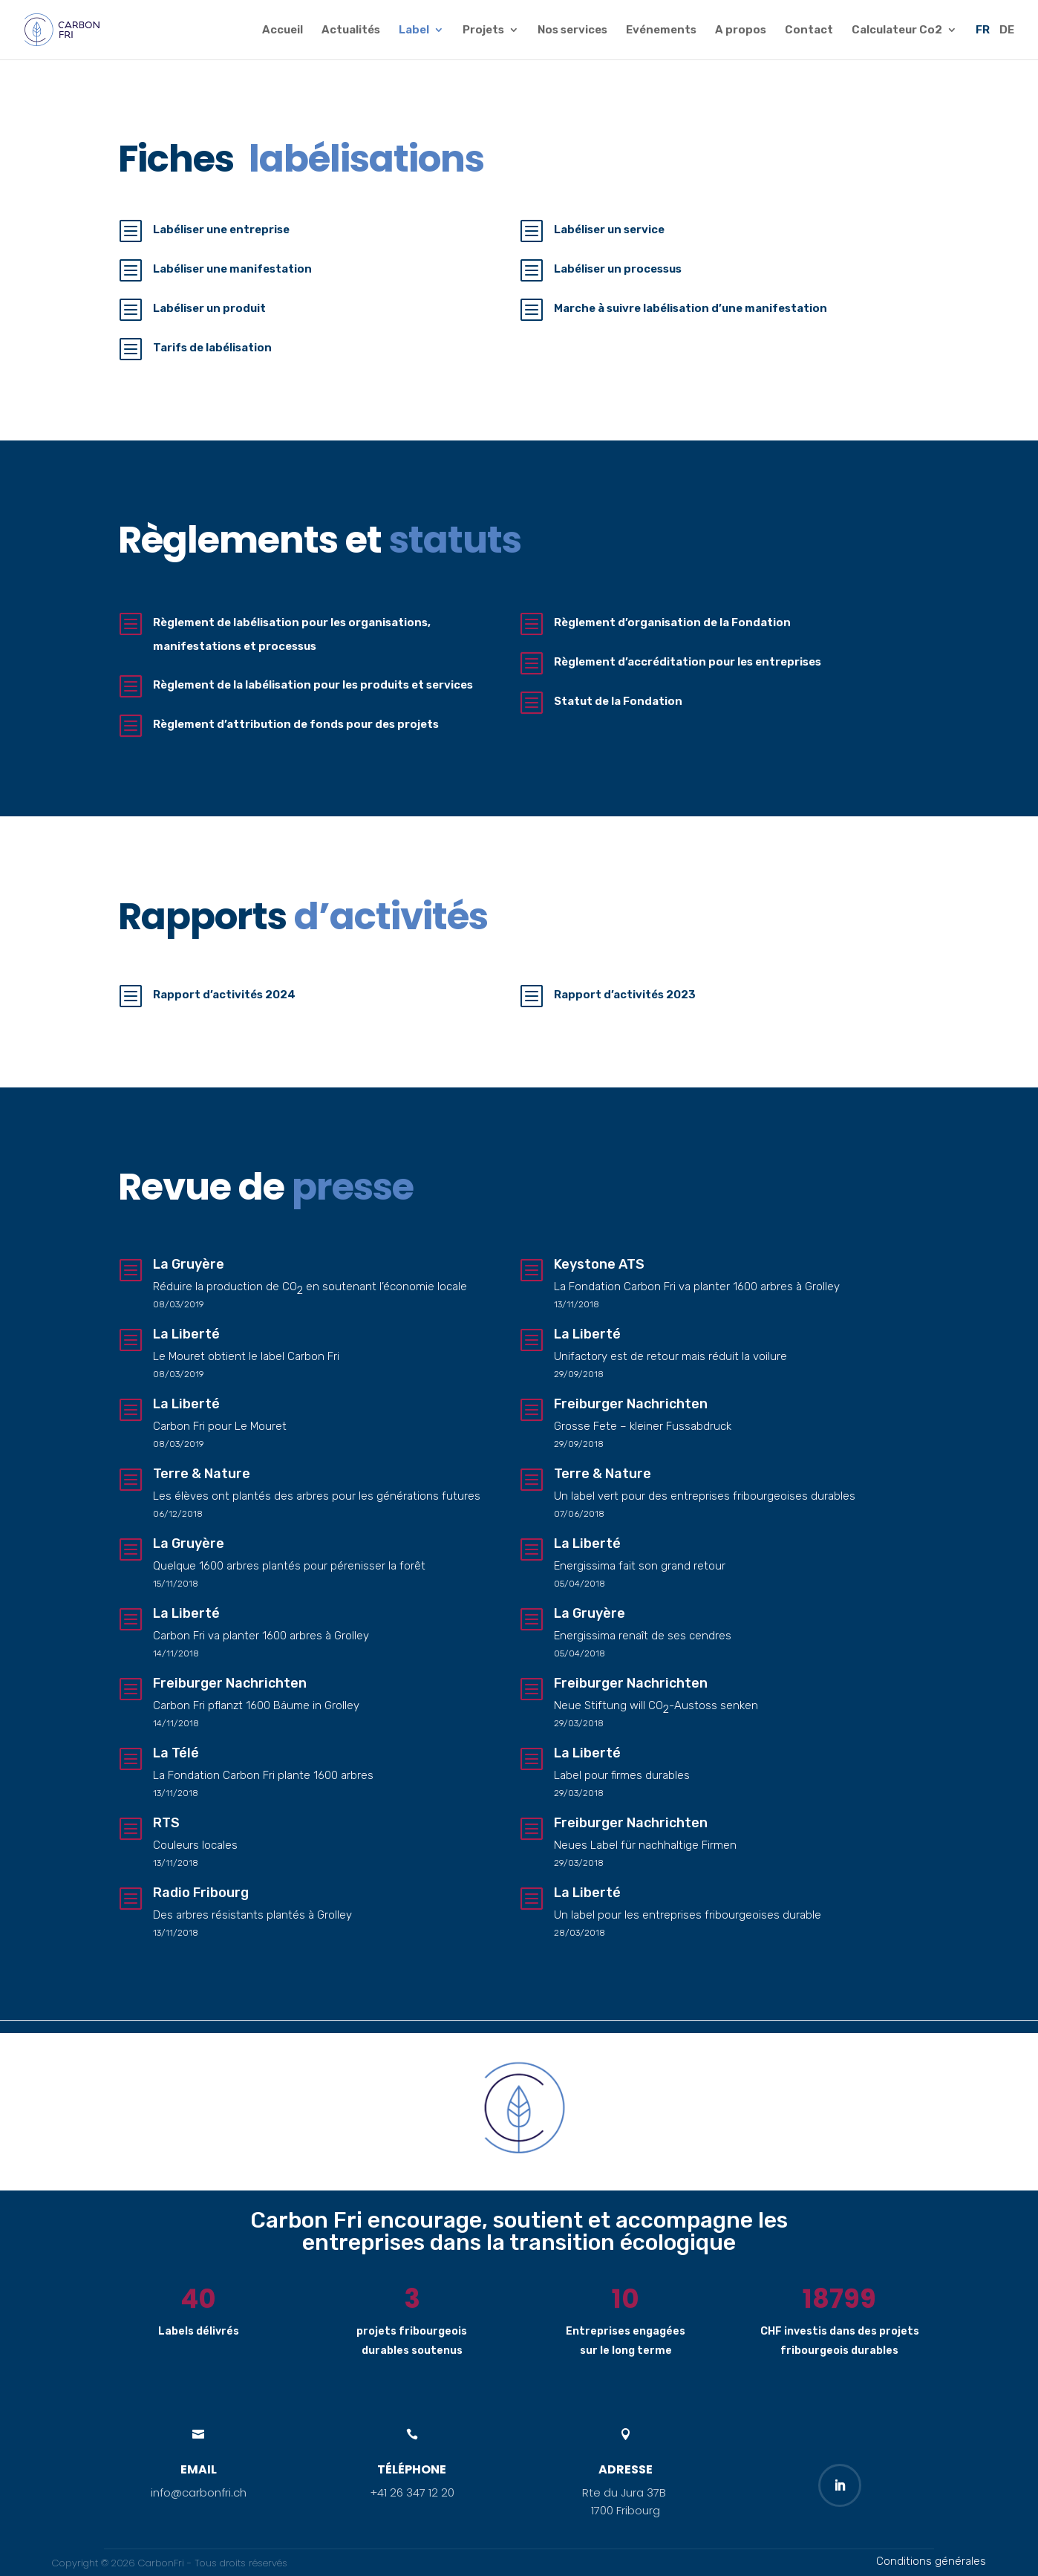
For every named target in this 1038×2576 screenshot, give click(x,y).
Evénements (661, 30)
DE (1006, 30)
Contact (809, 30)
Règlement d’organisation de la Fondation (672, 622)
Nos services (572, 30)
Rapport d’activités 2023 (625, 994)
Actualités (350, 30)
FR (983, 30)
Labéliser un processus (618, 269)
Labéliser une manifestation (232, 269)
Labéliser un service (609, 229)
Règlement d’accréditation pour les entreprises (687, 662)
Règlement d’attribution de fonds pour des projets (297, 724)
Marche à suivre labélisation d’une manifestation (690, 308)
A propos (740, 30)
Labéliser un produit (209, 308)
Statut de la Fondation (618, 701)
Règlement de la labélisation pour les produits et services (314, 685)
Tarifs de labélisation (212, 347)
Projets (483, 30)
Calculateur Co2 (897, 30)
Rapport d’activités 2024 (224, 994)
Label (414, 30)
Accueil (282, 30)
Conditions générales (931, 2561)
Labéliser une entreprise (221, 229)
